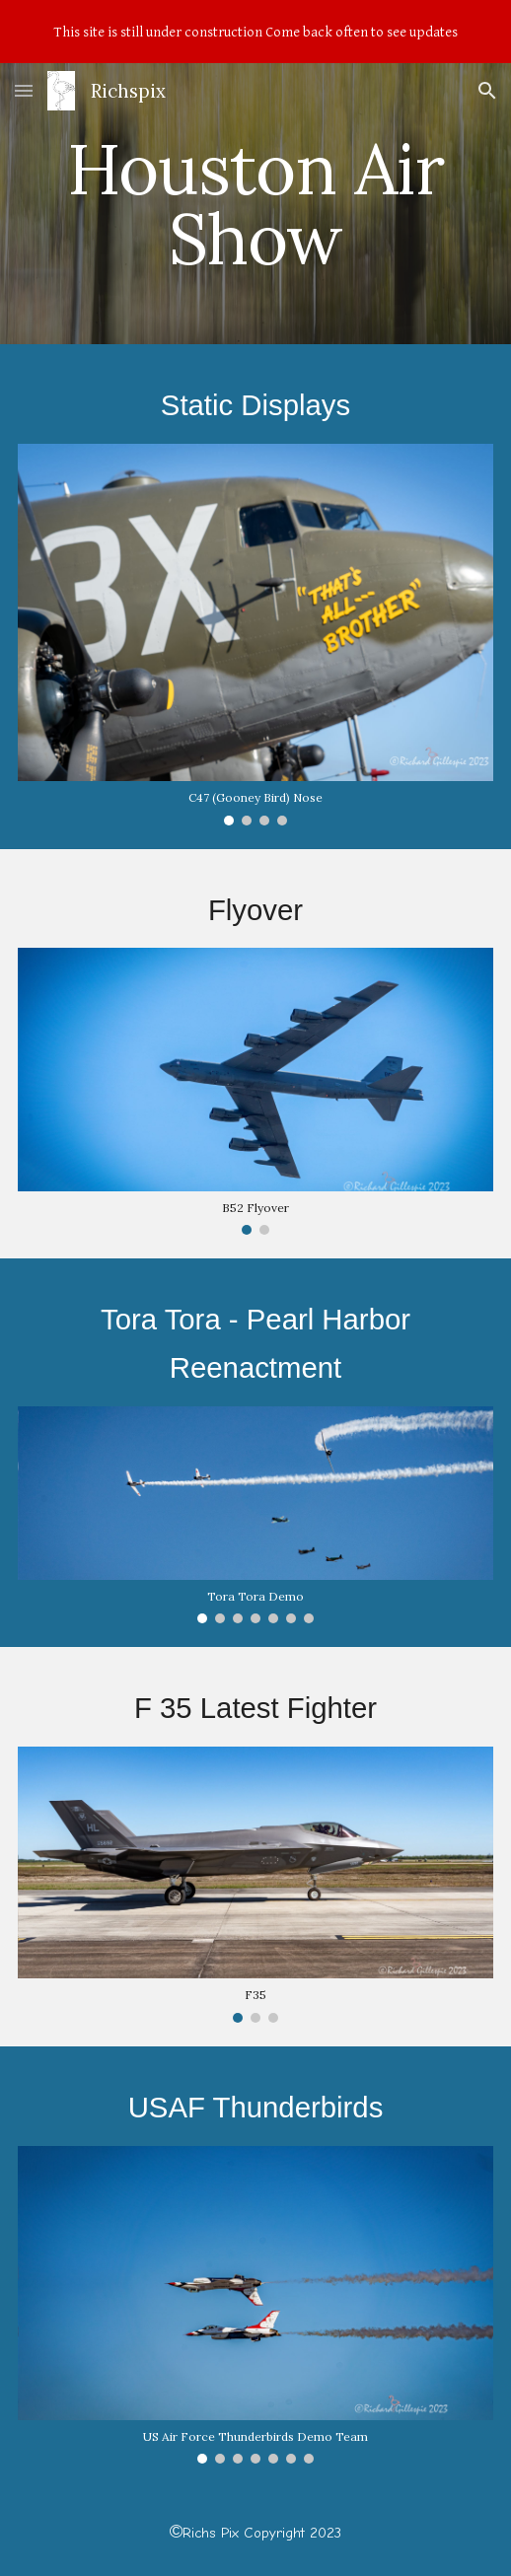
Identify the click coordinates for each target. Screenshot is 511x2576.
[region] (255, 31)
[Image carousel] (256, 634)
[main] (256, 203)
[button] (23, 90)
